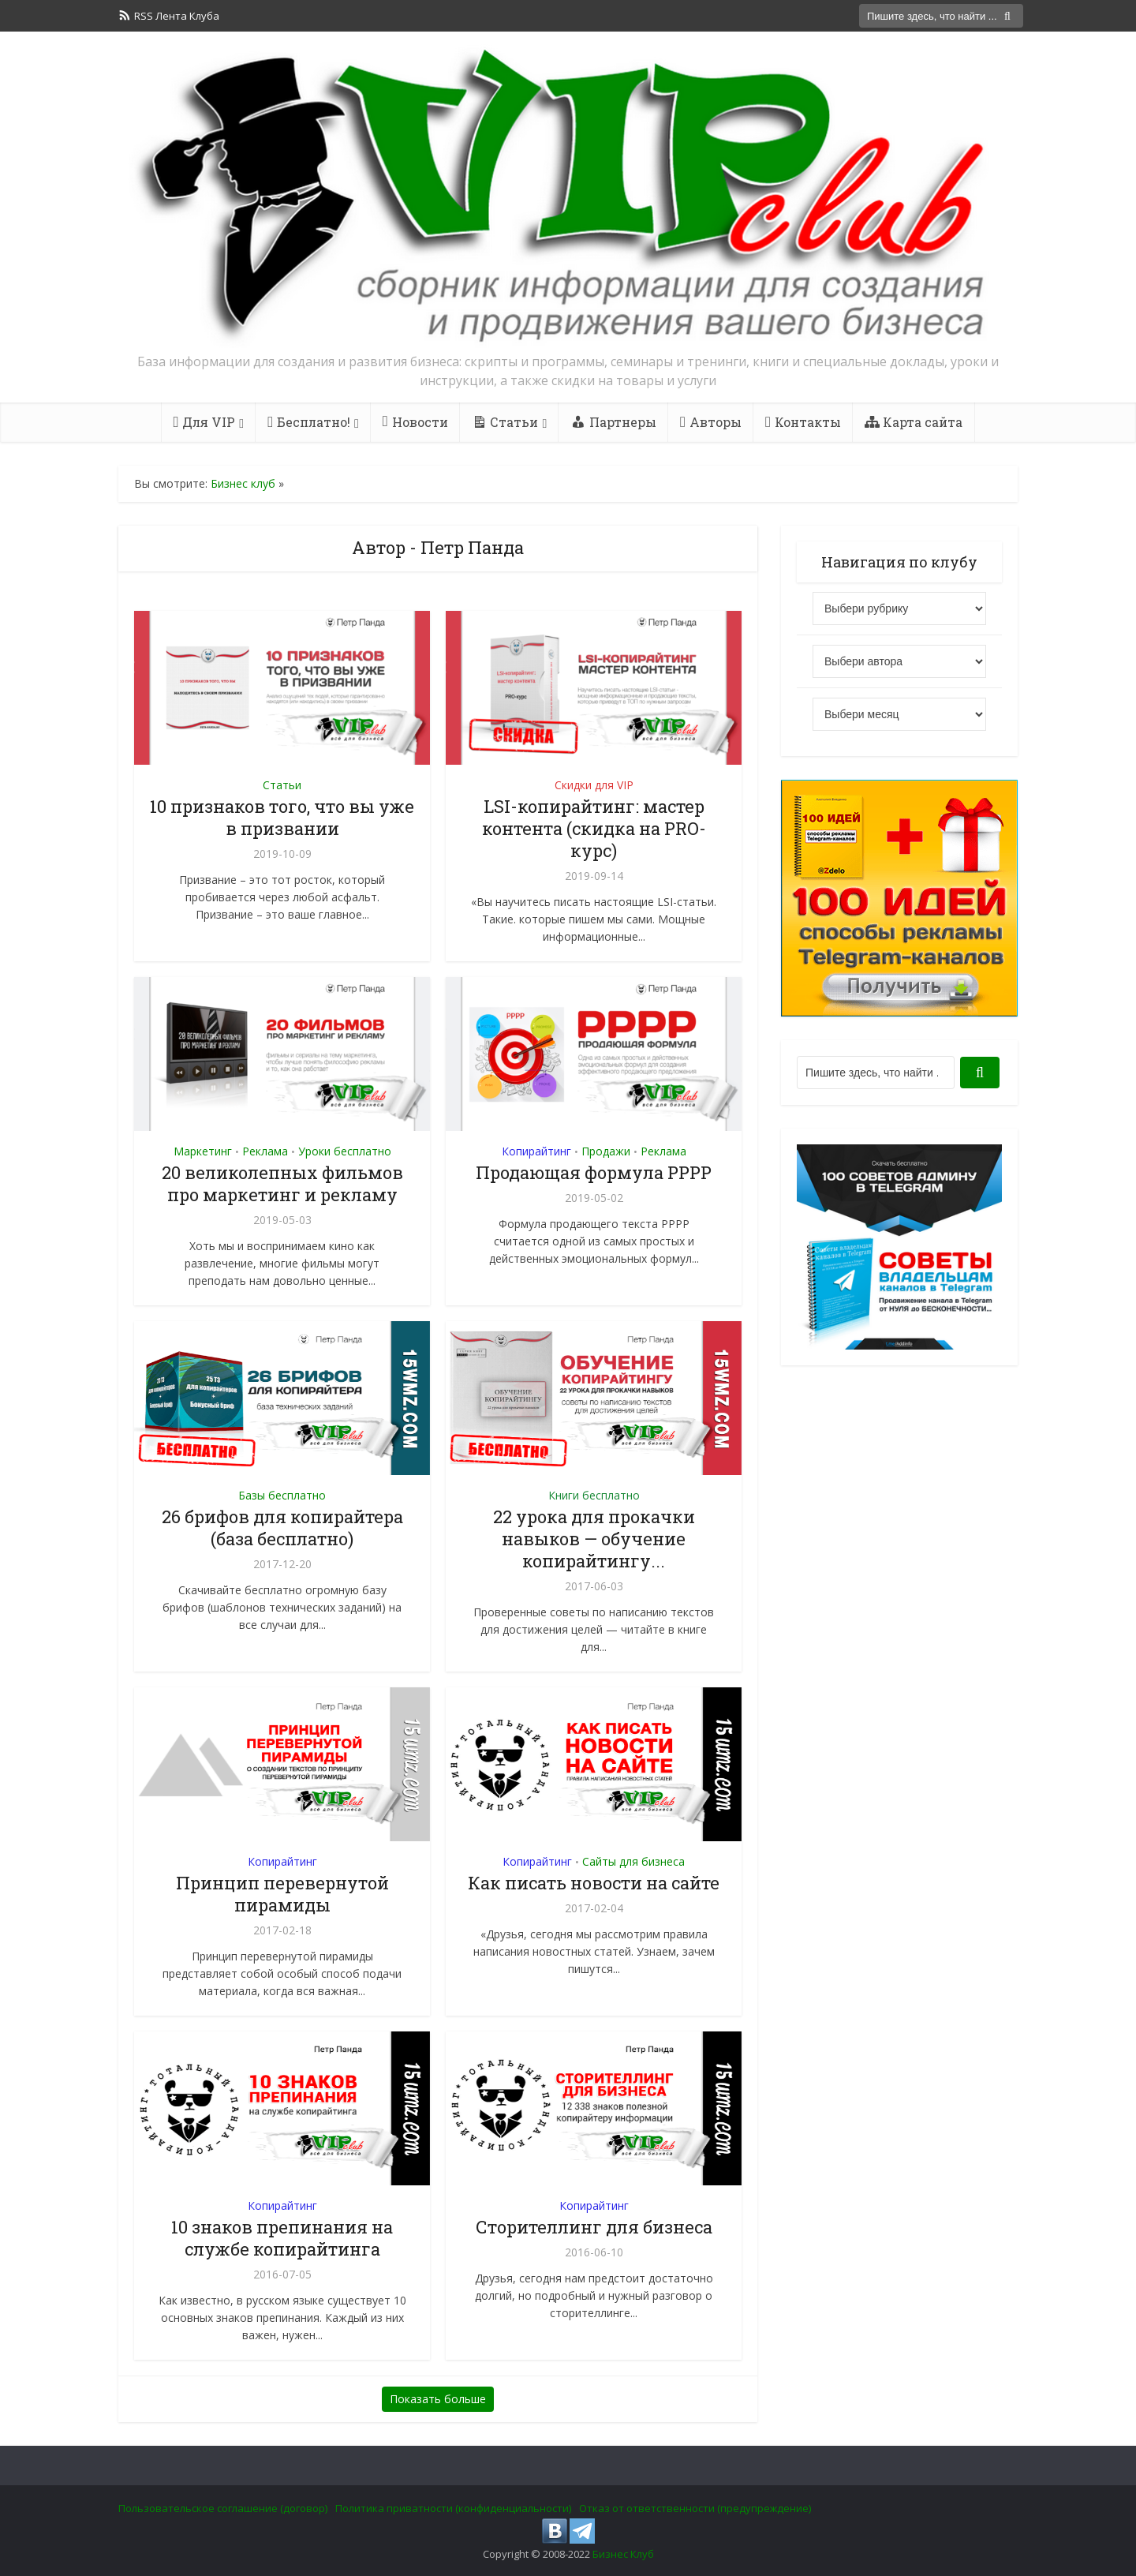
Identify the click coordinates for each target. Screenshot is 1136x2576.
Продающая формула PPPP (594, 1172)
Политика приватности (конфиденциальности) (453, 2508)
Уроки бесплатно (344, 1151)
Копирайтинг (536, 1151)
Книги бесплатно (594, 1495)
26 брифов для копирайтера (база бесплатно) (282, 1527)
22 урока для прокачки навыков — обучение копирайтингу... (594, 1538)
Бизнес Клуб (623, 2554)
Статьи (282, 784)
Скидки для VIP (594, 784)
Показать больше (438, 2398)
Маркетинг (203, 1151)
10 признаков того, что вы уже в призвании (282, 817)
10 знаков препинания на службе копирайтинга (282, 2237)
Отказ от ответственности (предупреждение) (695, 2508)
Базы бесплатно (282, 1495)
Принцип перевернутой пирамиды (282, 1893)
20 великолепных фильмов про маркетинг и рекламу (282, 1183)
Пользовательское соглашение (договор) (222, 2508)
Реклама (265, 1151)
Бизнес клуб (243, 483)
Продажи (605, 1151)
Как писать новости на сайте (593, 1882)
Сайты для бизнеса (633, 1861)
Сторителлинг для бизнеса (594, 2226)
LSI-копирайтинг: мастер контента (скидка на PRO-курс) (594, 828)
